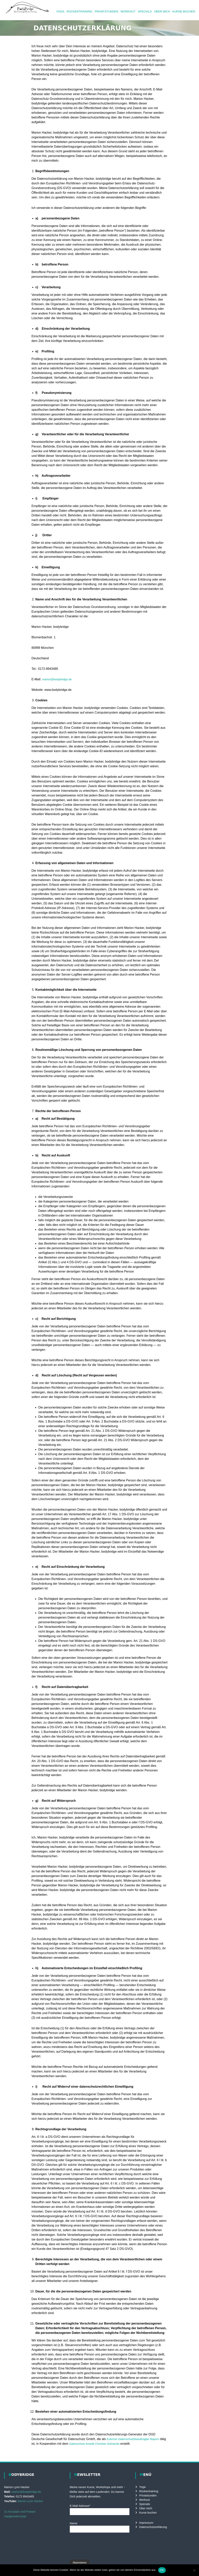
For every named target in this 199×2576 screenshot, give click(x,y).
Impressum (146, 2522)
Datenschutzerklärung (153, 2527)
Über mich (162, 11)
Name (73, 2523)
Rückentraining (79, 11)
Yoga (60, 11)
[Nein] (194, 2570)
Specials (145, 11)
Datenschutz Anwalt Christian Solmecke (103, 2443)
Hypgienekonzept (15, 2516)
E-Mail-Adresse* (80, 2505)
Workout (128, 11)
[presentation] (99, 2546)
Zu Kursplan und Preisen (19, 2511)
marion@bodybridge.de (58, 679)
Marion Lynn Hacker (30, 2501)
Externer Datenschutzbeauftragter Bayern (135, 2439)
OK (162, 2570)
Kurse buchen (183, 11)
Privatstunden (106, 11)
